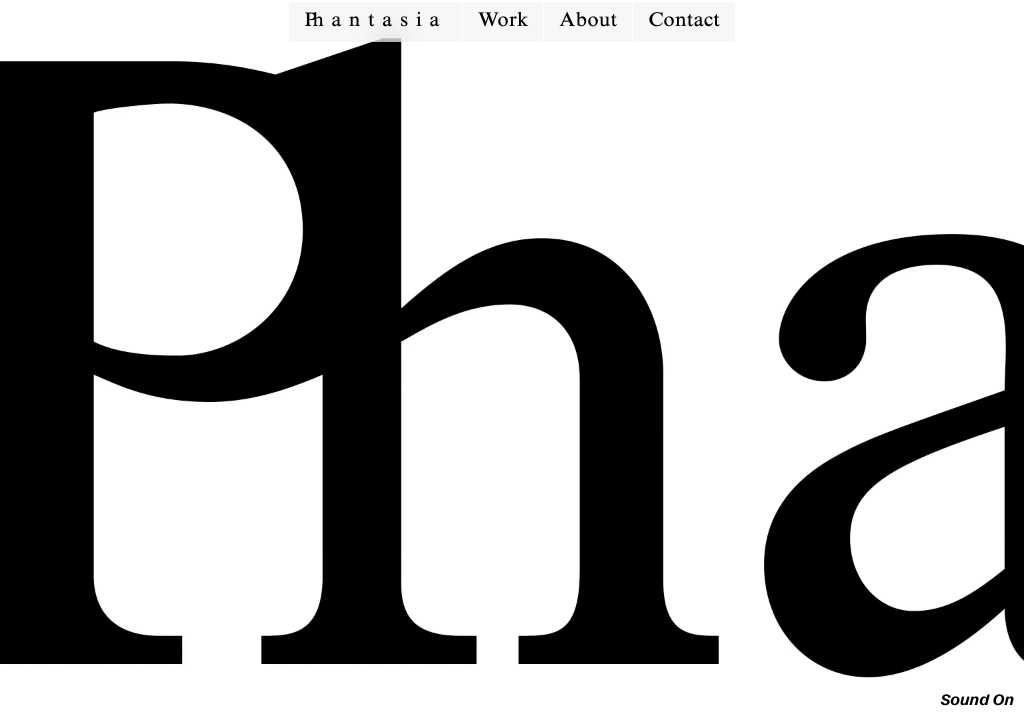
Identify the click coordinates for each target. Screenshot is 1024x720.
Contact (684, 22)
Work (503, 22)
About (588, 22)
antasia (375, 22)
